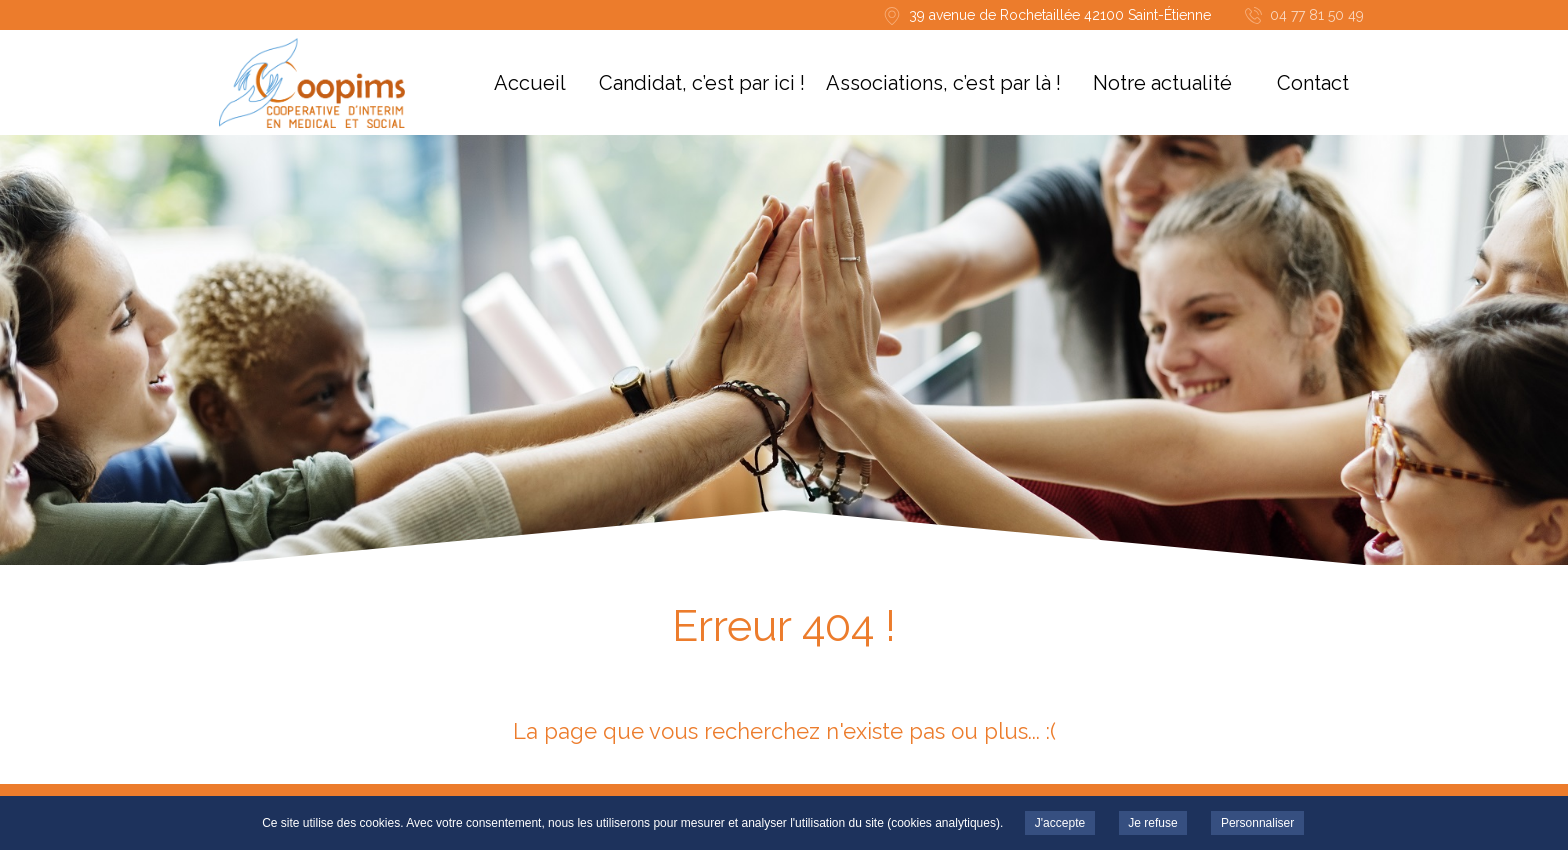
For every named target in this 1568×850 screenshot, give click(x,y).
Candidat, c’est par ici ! (702, 83)
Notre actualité (1162, 83)
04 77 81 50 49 (1317, 15)
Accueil (530, 83)
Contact (1313, 83)
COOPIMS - (311, 83)
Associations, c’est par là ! (943, 83)
